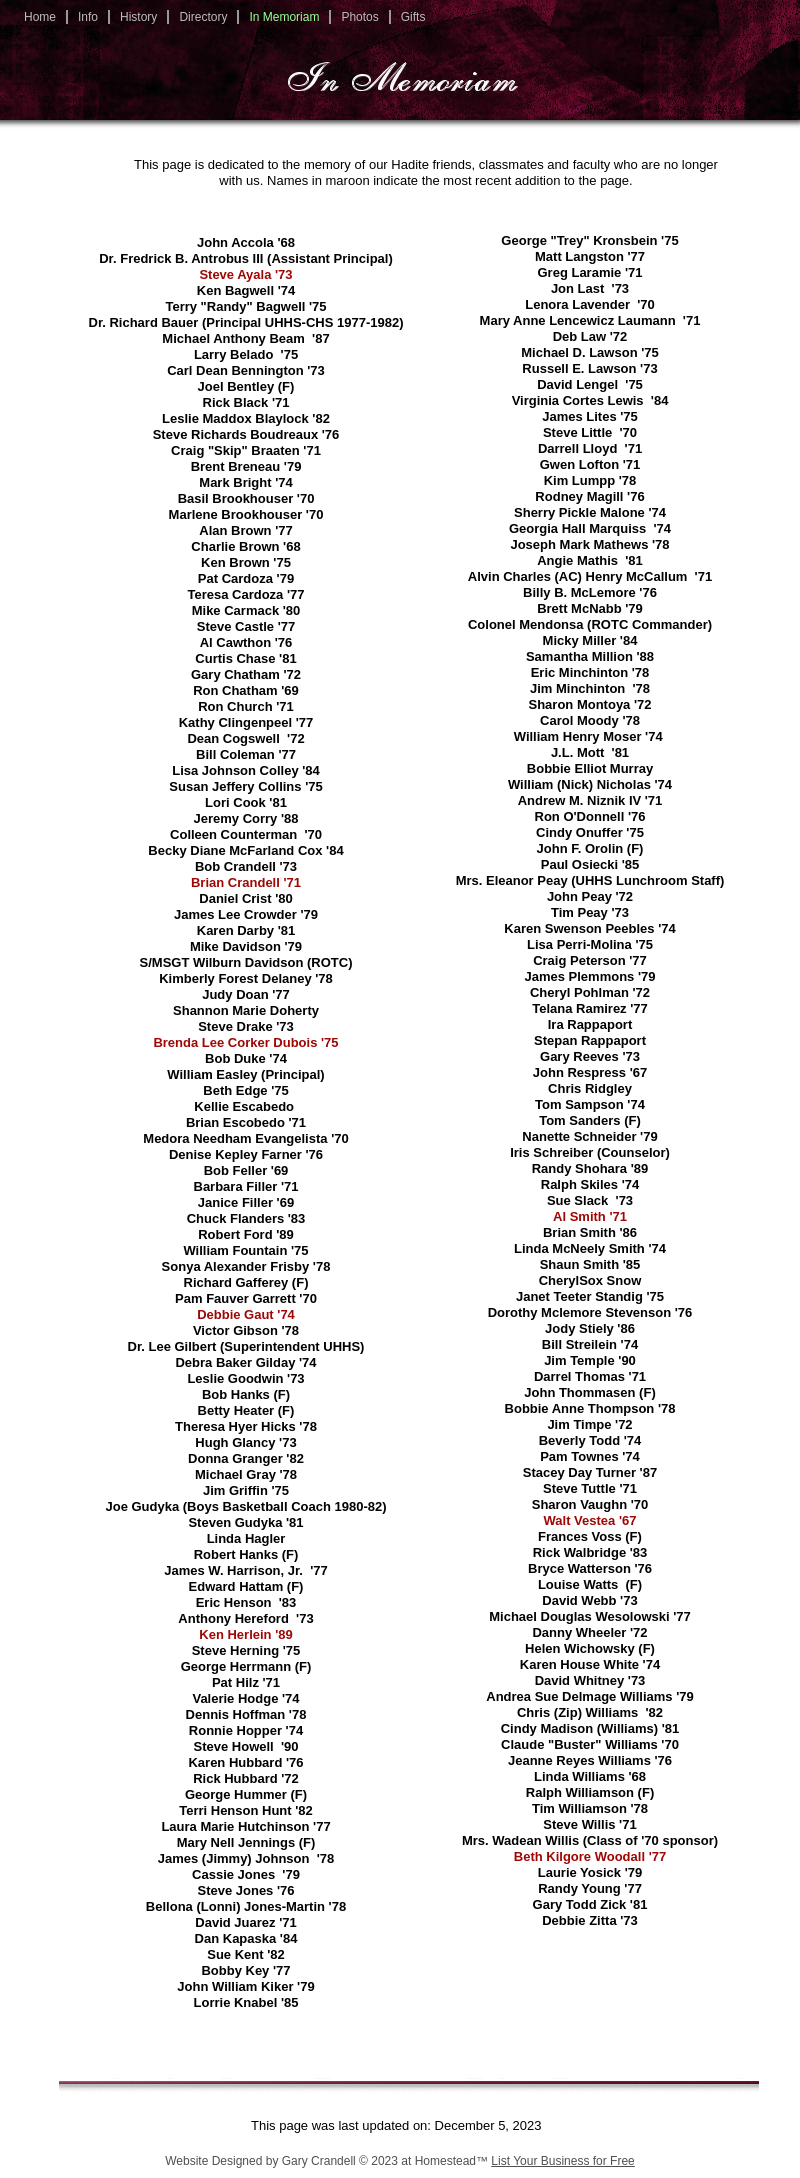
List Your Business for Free (562, 2161)
